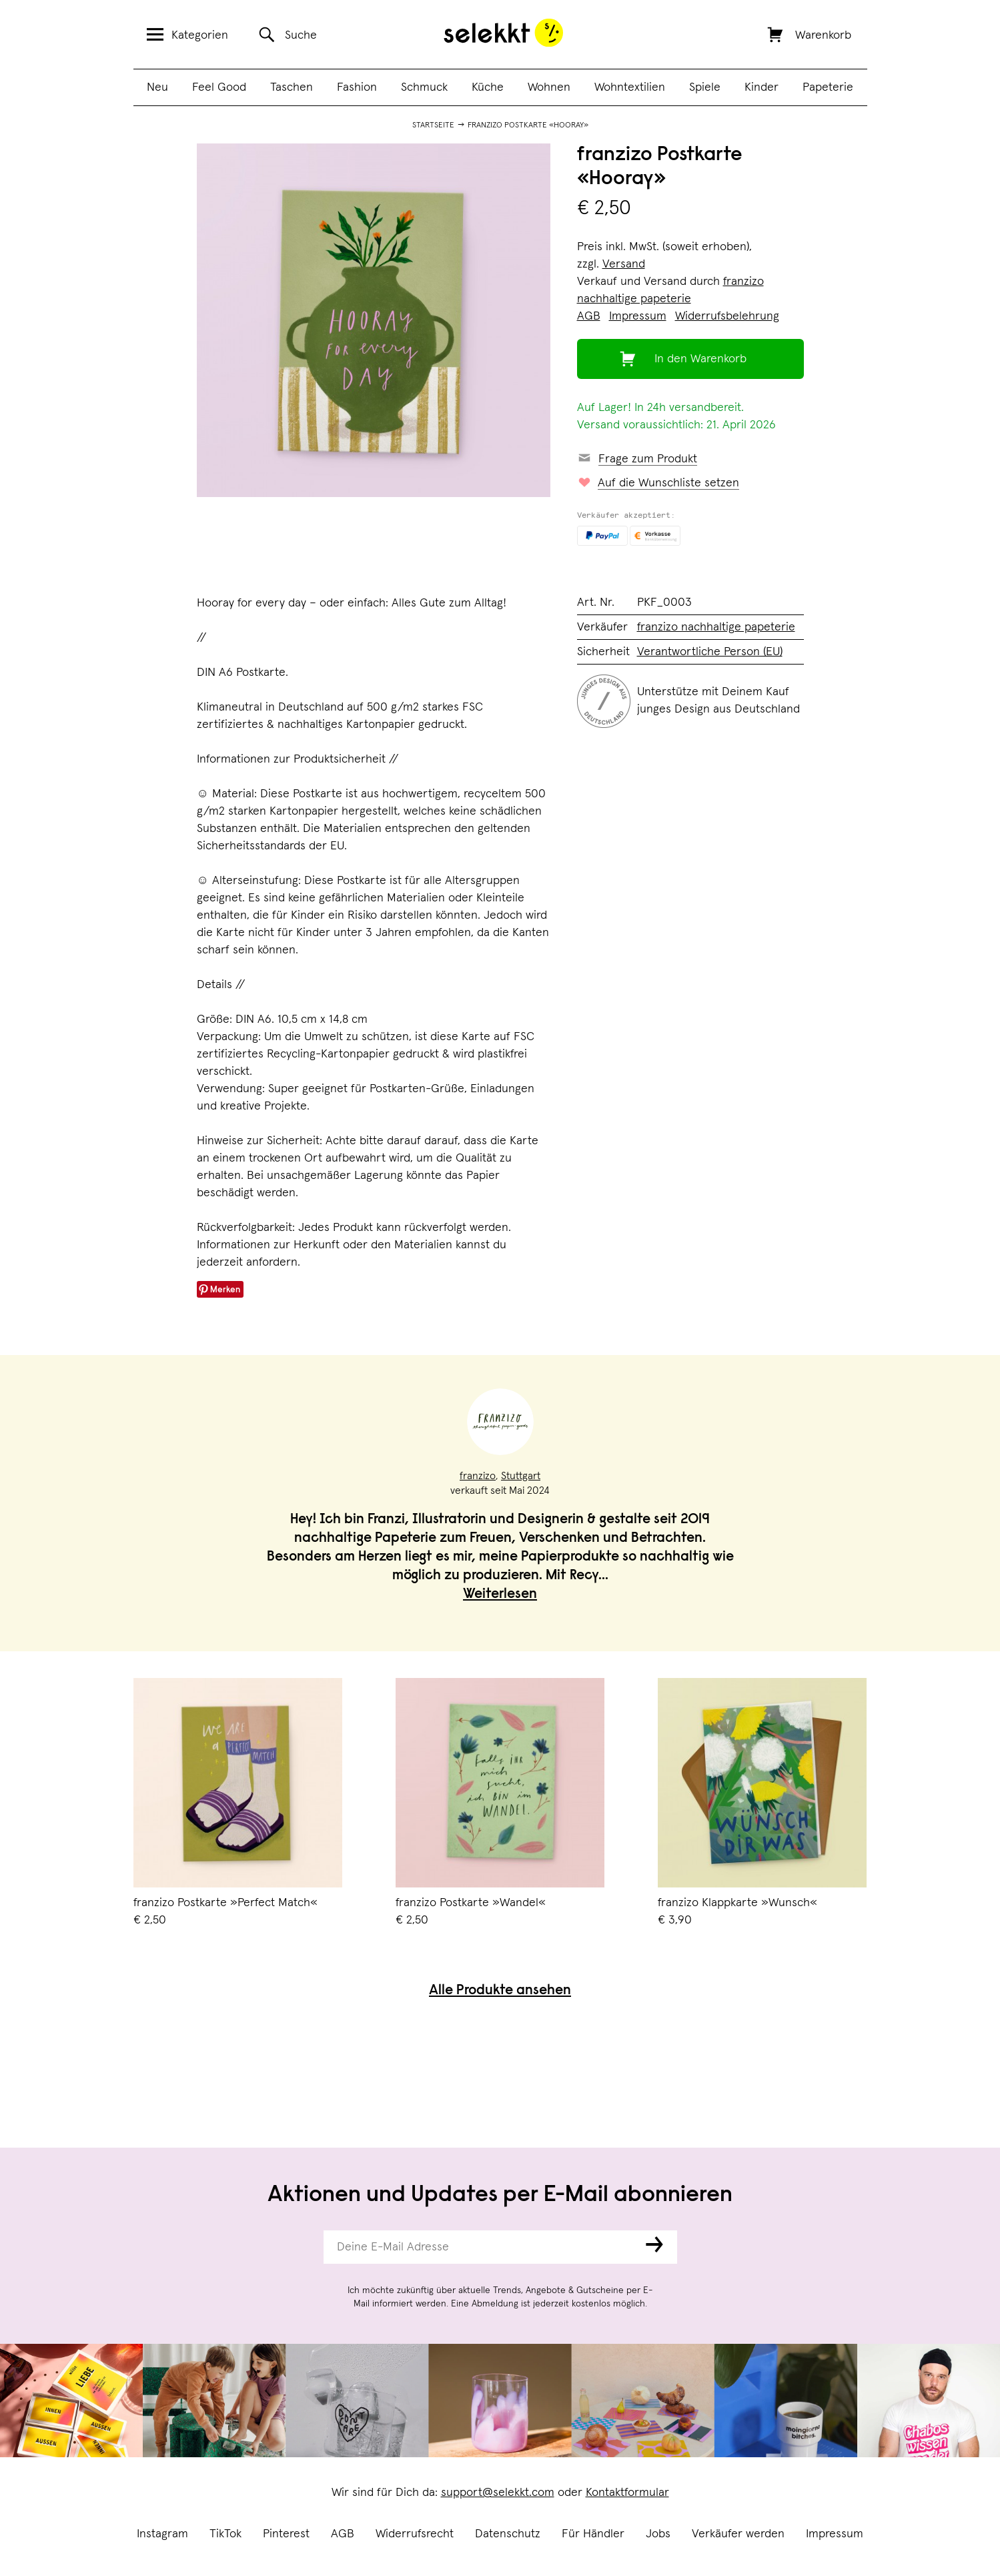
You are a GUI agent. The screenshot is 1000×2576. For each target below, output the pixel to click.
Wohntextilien (629, 87)
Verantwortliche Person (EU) (710, 652)
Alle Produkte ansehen (500, 1991)
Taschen (291, 87)
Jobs (658, 2534)
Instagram (162, 2534)
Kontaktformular (627, 2493)
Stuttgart (520, 1475)
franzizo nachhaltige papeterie (716, 627)
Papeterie (828, 87)
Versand (623, 264)
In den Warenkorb (700, 359)
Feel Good (219, 87)
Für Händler (593, 2534)
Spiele (704, 87)
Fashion (357, 87)
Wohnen (549, 87)
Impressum (834, 2534)
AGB (342, 2534)
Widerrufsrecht (415, 2534)
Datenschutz (507, 2534)
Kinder (761, 87)
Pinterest (286, 2534)
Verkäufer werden (738, 2534)
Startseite (433, 125)
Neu (157, 87)
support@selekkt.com (497, 2493)
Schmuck (424, 87)
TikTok (225, 2534)
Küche (488, 87)
